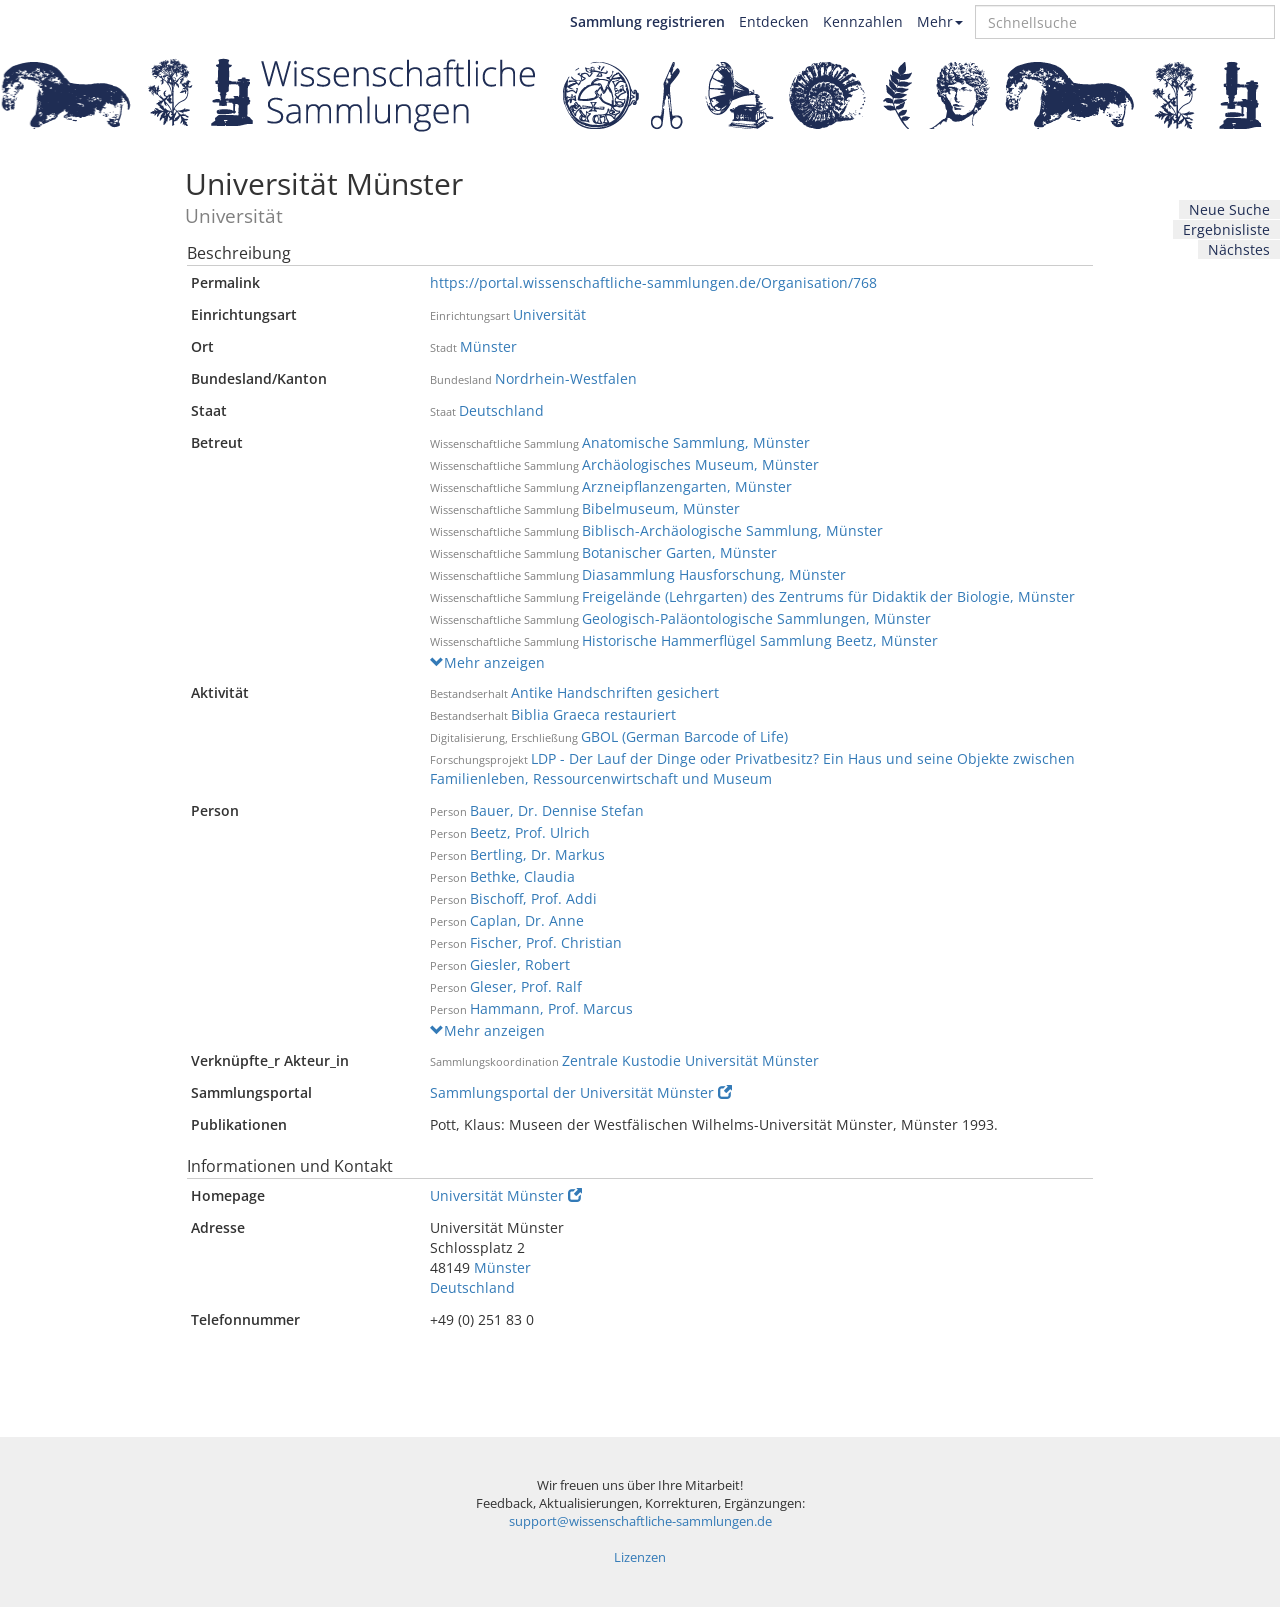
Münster (488, 346)
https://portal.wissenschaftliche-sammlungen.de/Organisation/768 (653, 282)
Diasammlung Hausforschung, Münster (714, 574)
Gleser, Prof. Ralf (526, 986)
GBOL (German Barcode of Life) (684, 736)
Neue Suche (1229, 209)
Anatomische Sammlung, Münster (696, 442)
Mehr (940, 21)
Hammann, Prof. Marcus (551, 1008)
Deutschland (501, 410)
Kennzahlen (863, 21)
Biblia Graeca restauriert (593, 714)
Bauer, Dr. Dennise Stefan (557, 810)
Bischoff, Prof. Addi (533, 898)
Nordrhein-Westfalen (566, 378)
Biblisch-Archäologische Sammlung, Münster (732, 530)
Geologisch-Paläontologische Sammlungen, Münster (756, 618)
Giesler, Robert (520, 964)
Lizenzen (640, 1557)
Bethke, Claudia (522, 876)
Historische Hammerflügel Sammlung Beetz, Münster (760, 640)
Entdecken (774, 21)
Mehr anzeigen (487, 662)
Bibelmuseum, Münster (661, 508)
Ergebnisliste (1226, 229)
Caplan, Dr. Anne (527, 920)
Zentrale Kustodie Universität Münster (690, 1060)
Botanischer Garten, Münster (679, 552)
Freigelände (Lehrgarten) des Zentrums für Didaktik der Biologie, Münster (828, 596)
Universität (549, 314)
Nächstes (1239, 249)
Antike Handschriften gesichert (615, 692)
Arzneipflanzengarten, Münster (687, 486)
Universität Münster (506, 1195)
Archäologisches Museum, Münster (700, 464)
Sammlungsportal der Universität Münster (581, 1092)
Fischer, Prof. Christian (546, 942)
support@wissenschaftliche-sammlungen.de (640, 1521)
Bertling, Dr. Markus (537, 854)
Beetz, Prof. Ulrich (530, 832)
